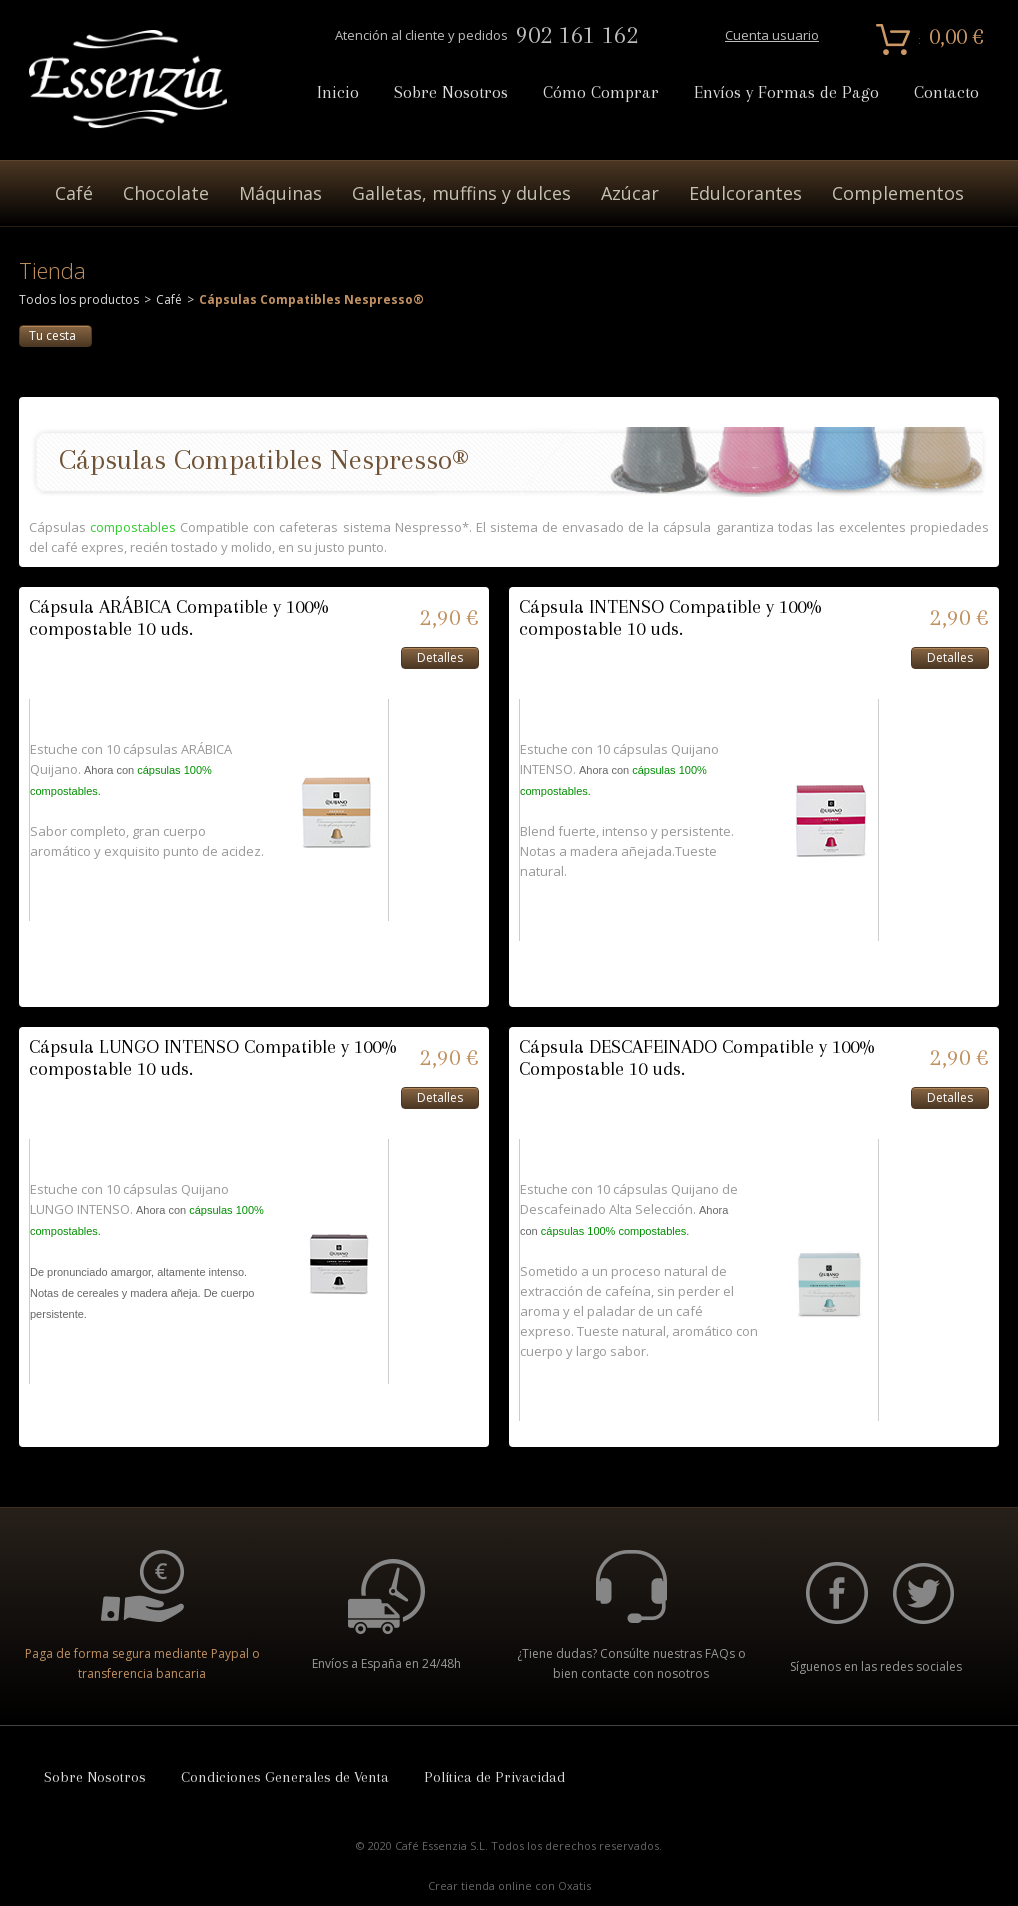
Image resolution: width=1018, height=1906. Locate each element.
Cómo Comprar (601, 92)
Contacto (946, 92)
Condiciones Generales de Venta (285, 1777)
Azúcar (630, 193)
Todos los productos (79, 299)
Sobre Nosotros (451, 92)
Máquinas (280, 193)
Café (74, 193)
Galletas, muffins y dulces (461, 193)
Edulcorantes (745, 193)
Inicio (338, 92)
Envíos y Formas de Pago (786, 92)
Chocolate (166, 193)
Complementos (898, 193)
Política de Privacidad (494, 1777)
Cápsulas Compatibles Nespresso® (311, 299)
